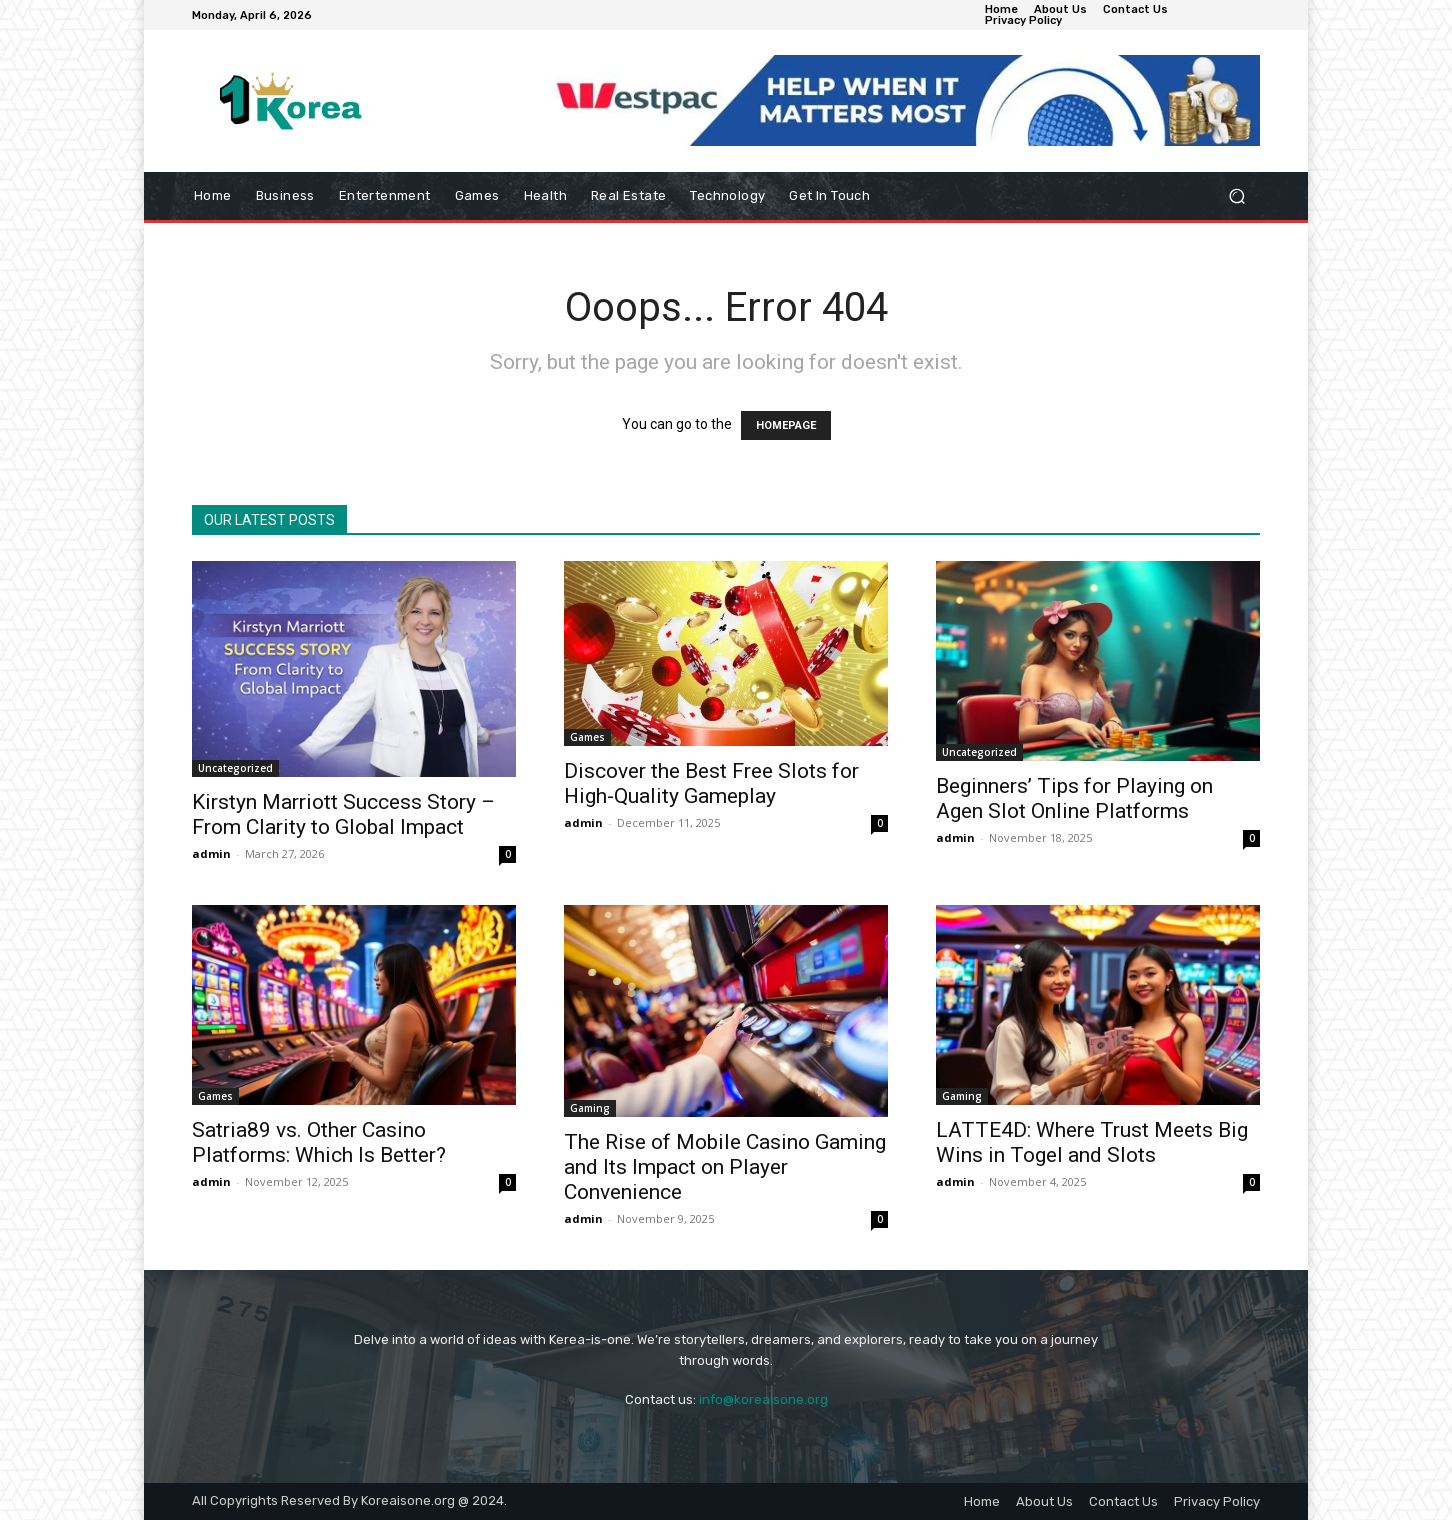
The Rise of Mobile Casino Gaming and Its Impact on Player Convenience (725, 1167)
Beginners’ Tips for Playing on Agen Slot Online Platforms (1074, 798)
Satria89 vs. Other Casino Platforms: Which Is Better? (319, 1142)
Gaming (590, 1108)
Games (587, 737)
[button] (1236, 196)
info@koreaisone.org (763, 1399)
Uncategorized (235, 768)
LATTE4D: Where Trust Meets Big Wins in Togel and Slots (1092, 1142)
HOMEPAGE (786, 425)
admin (211, 853)
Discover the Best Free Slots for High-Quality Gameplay (711, 783)
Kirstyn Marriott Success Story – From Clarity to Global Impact (343, 814)
